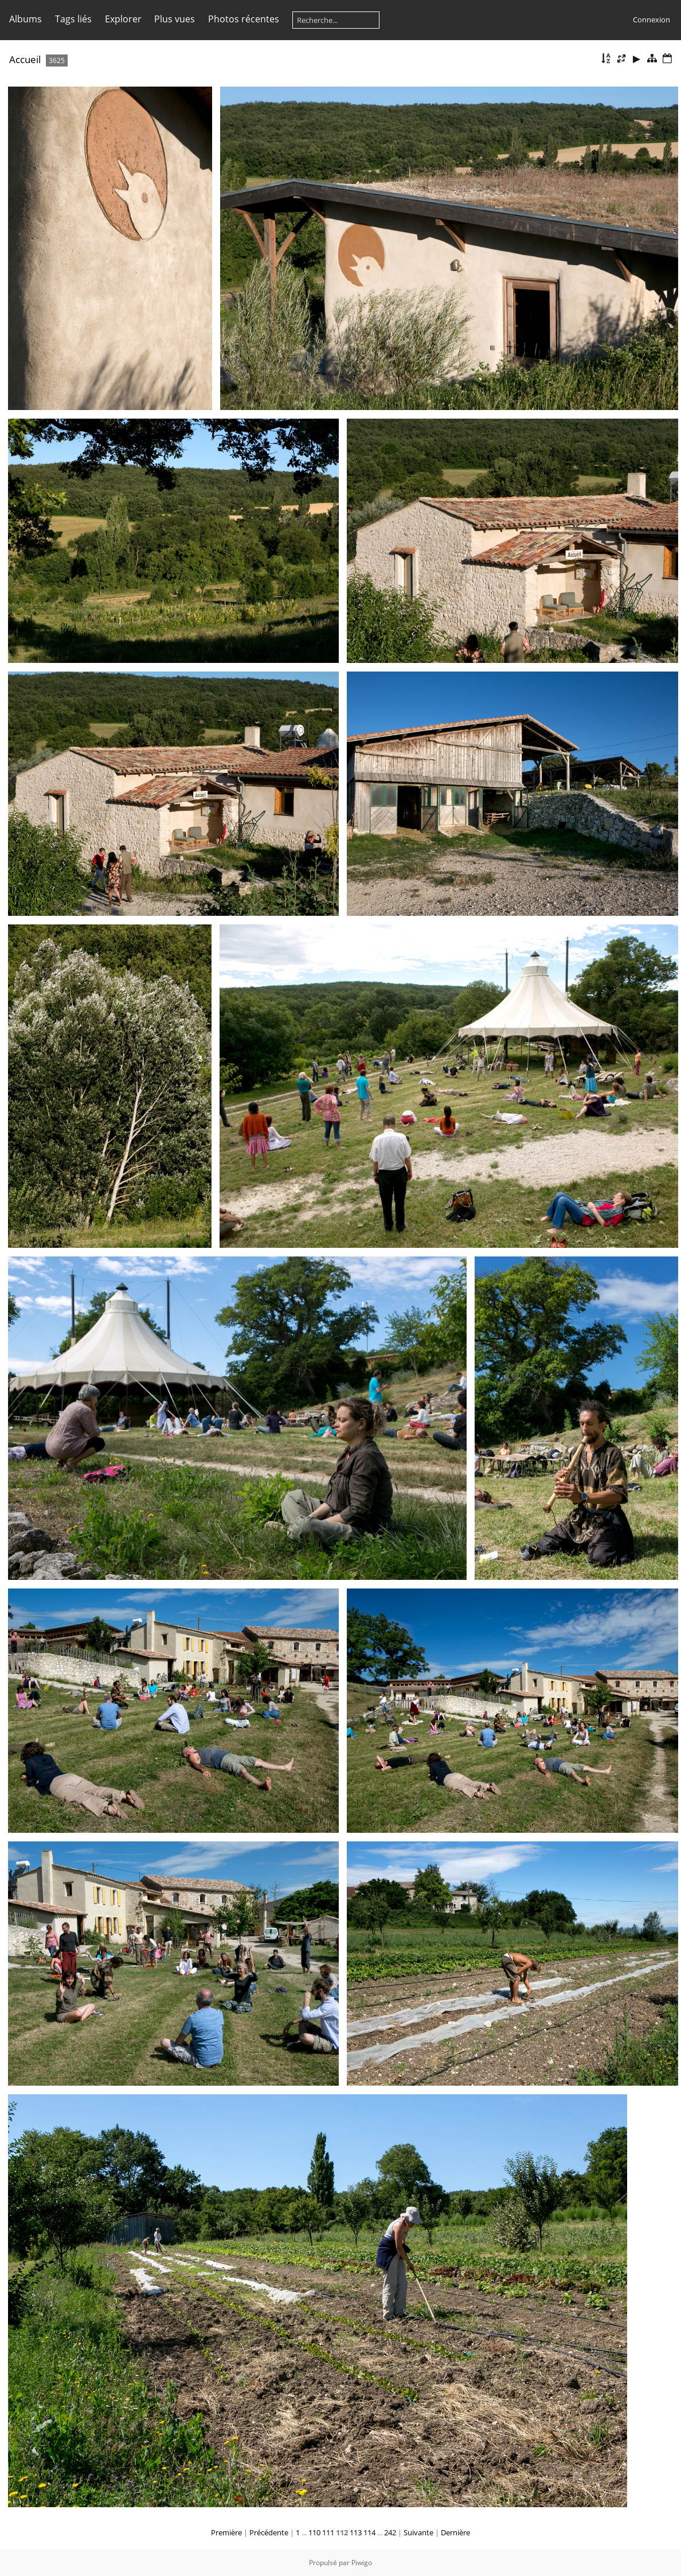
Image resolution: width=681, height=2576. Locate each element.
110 (314, 2532)
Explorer (123, 19)
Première (226, 2532)
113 (356, 2532)
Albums (25, 19)
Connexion (651, 19)
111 (328, 2532)
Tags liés (73, 19)
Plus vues (174, 19)
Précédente (268, 2532)
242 (390, 2532)
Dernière (455, 2532)
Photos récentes (243, 19)
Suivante (418, 2532)
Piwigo (361, 2562)
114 (369, 2532)
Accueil (25, 59)
